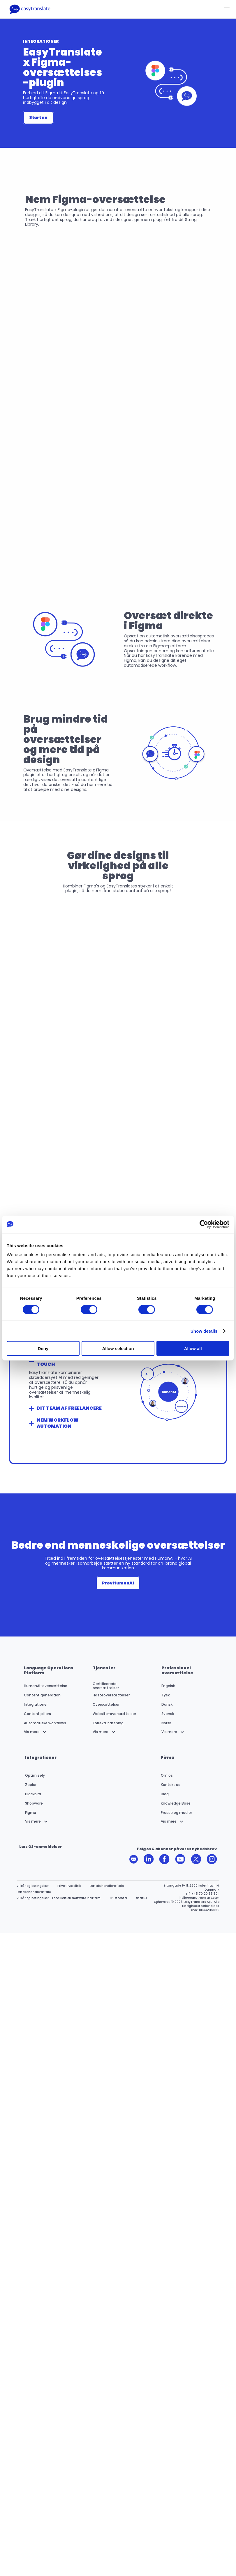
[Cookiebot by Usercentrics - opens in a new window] (203, 1224)
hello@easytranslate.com (199, 1898)
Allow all (193, 1348)
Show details (204, 1330)
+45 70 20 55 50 (204, 1894)
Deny (43, 1348)
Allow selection (118, 1348)
